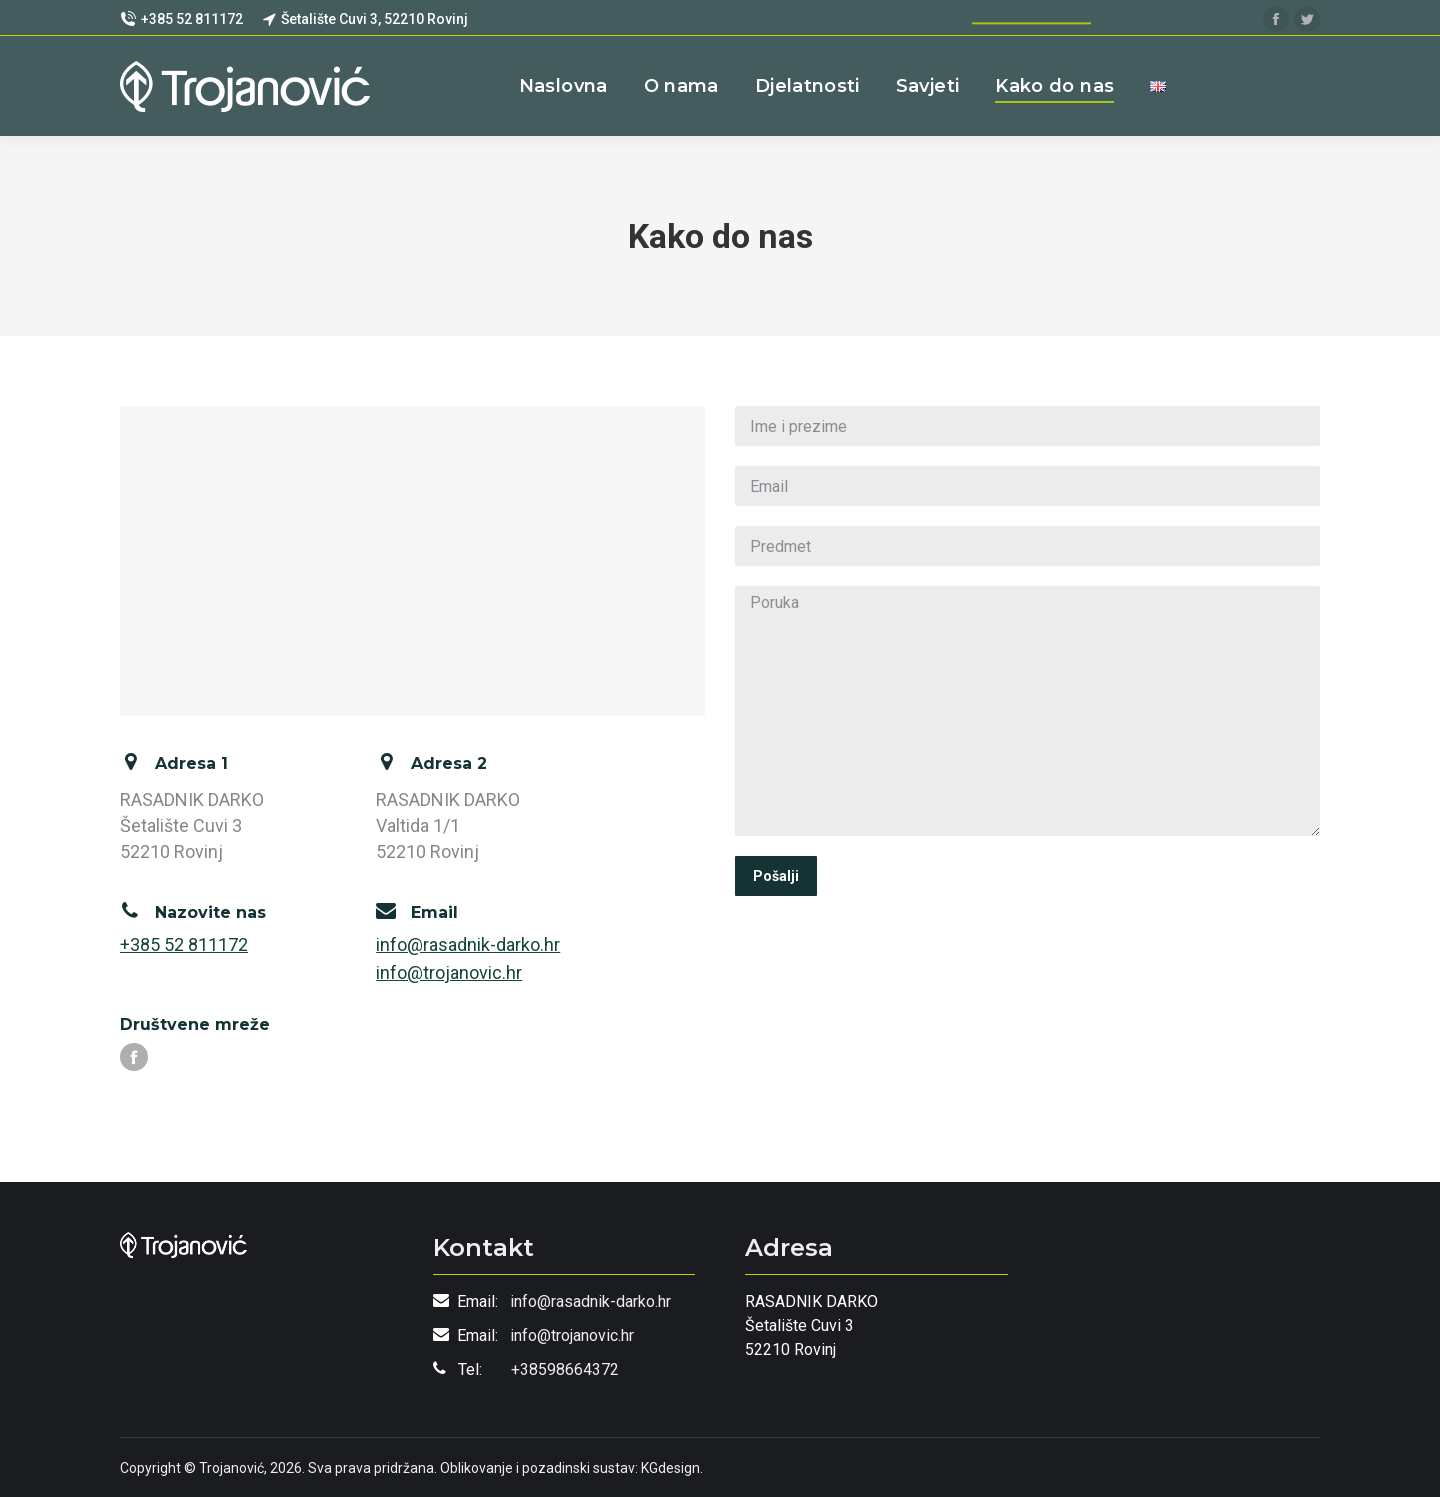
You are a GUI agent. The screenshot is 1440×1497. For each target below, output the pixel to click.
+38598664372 (565, 1369)
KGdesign (670, 1468)
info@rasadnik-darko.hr (468, 944)
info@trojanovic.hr (449, 972)
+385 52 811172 (184, 944)
